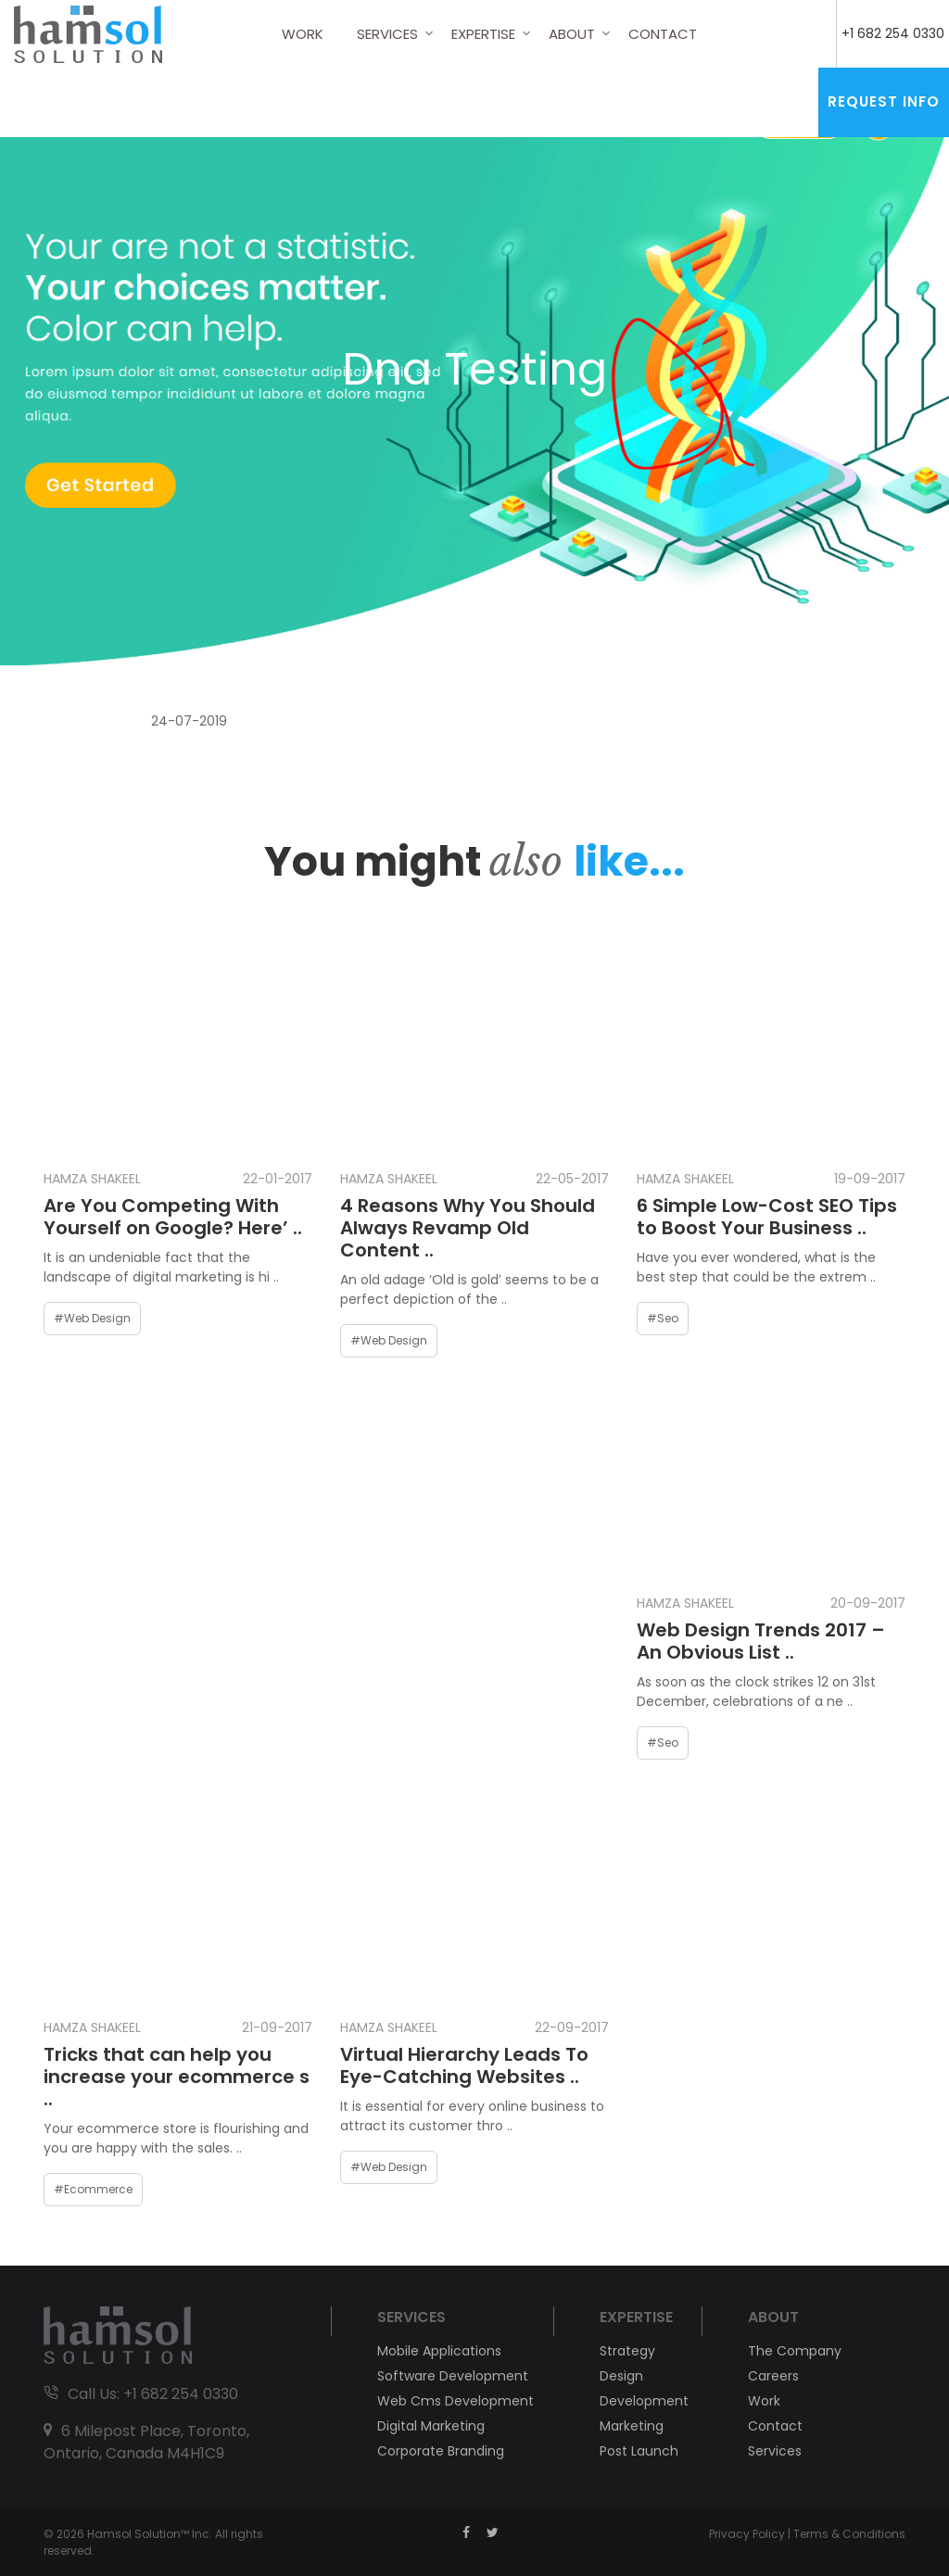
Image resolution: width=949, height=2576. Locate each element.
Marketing (632, 2426)
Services (387, 34)
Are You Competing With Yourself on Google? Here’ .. (173, 1216)
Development (641, 2401)
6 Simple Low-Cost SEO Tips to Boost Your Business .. (767, 1216)
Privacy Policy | (751, 2534)
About (572, 34)
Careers (773, 2376)
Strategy (627, 2351)
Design (621, 2376)
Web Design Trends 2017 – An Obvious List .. (761, 1641)
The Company (794, 2351)
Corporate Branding (440, 2451)
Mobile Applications (439, 2351)
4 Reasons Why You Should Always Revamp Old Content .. (467, 1227)
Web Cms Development (455, 2401)
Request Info (884, 101)
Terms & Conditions (849, 2534)
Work (302, 34)
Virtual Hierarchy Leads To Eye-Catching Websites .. (464, 2065)
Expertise (483, 34)
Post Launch (639, 2451)
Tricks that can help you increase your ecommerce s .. (177, 2076)
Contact (662, 34)
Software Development (452, 2376)
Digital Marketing (431, 2426)
